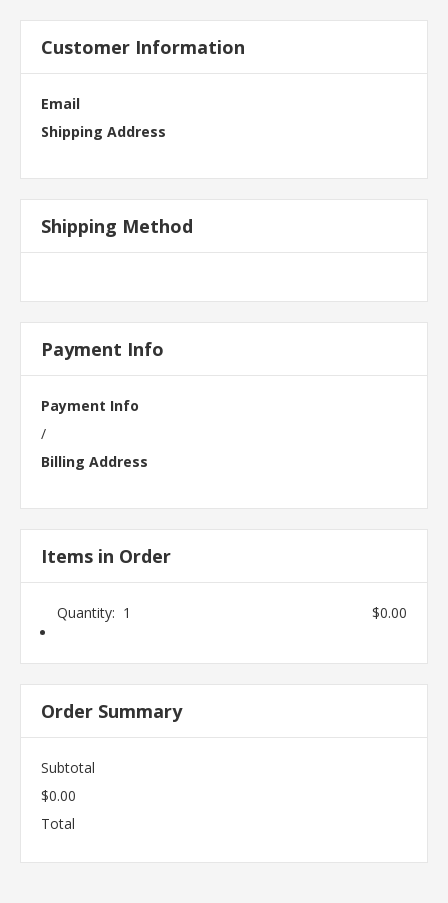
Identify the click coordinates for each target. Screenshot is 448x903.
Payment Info (90, 405)
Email (60, 103)
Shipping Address (103, 131)
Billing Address (94, 461)
